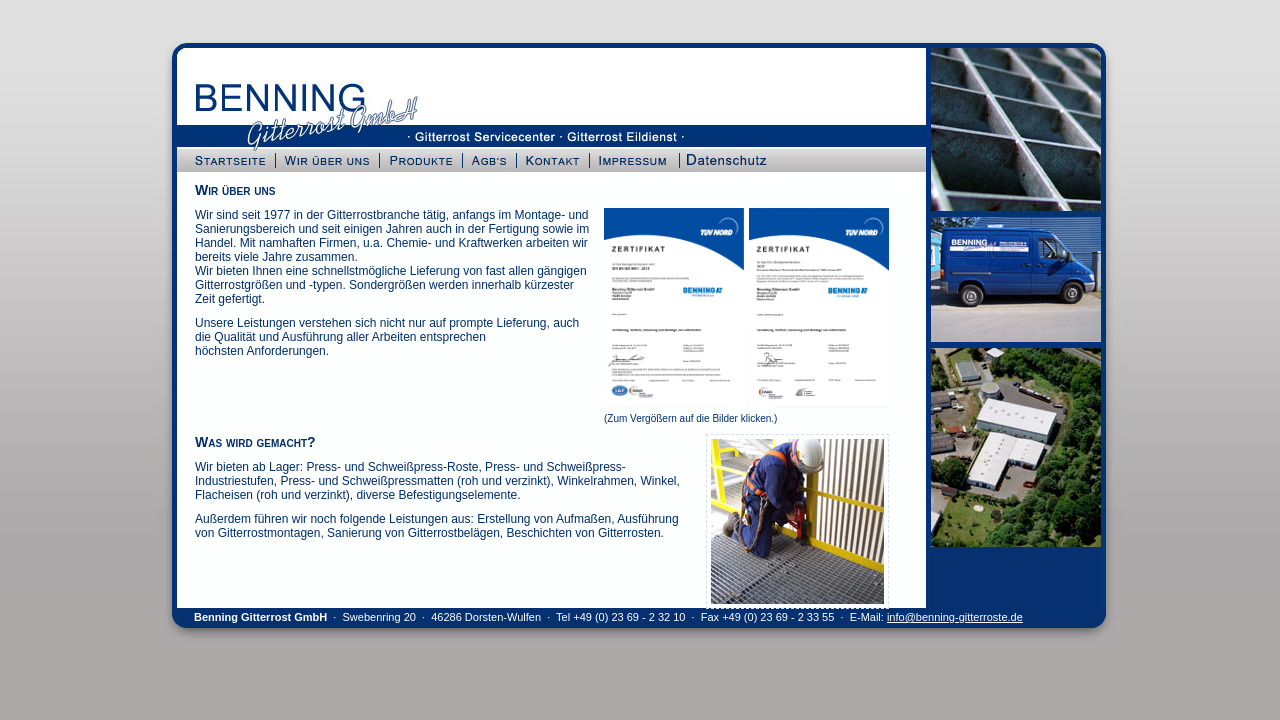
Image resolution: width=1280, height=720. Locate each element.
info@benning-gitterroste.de (955, 617)
